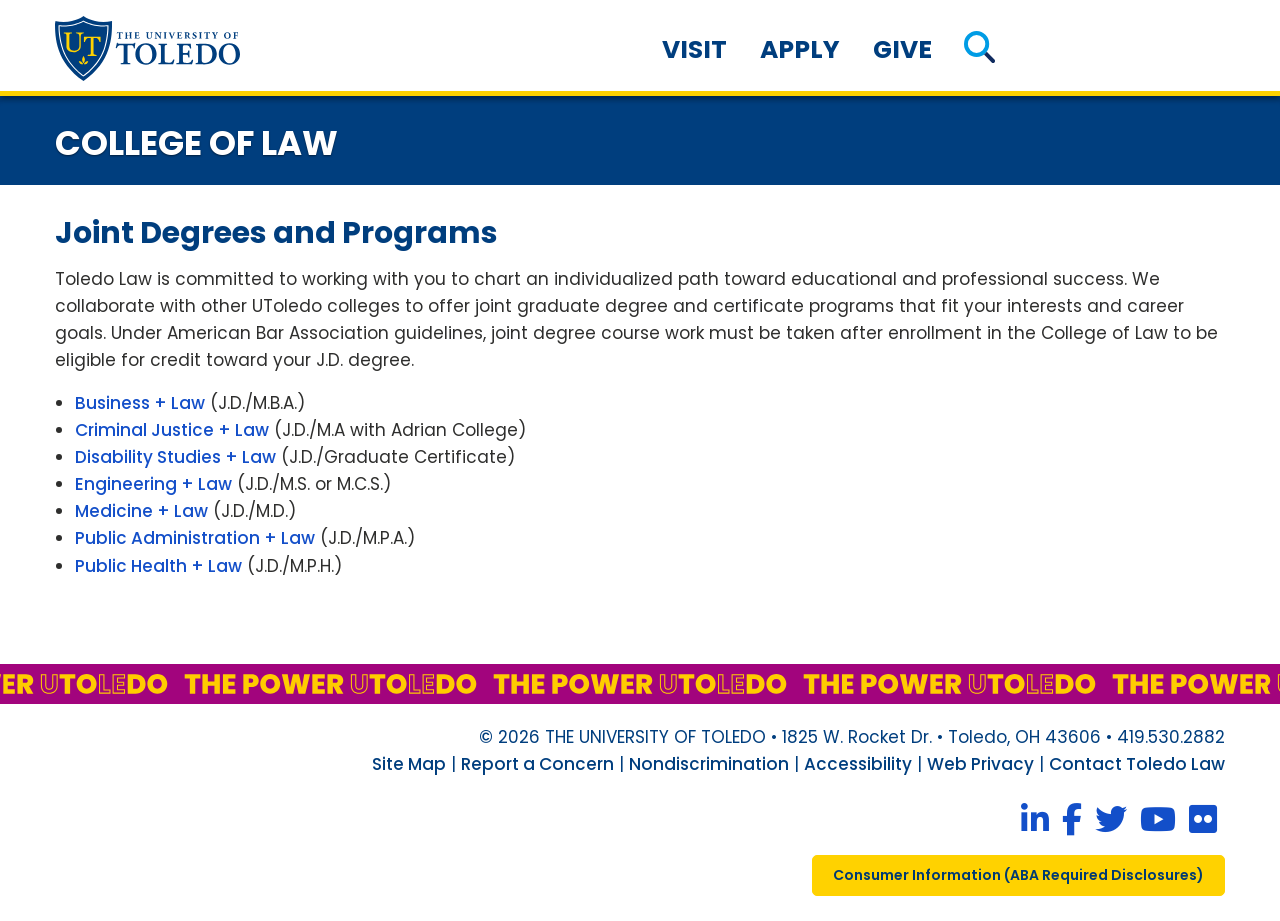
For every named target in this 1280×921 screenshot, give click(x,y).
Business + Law (140, 403)
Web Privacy (980, 764)
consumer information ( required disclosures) (1018, 875)
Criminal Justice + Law (172, 430)
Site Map (409, 764)
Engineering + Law (153, 484)
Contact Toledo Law (1137, 764)
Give (902, 49)
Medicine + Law (141, 511)
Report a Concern (537, 764)
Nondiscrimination (709, 764)
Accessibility (858, 764)
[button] (979, 49)
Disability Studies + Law (175, 457)
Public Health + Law (158, 566)
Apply (800, 49)
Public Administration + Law (195, 538)
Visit (694, 49)
